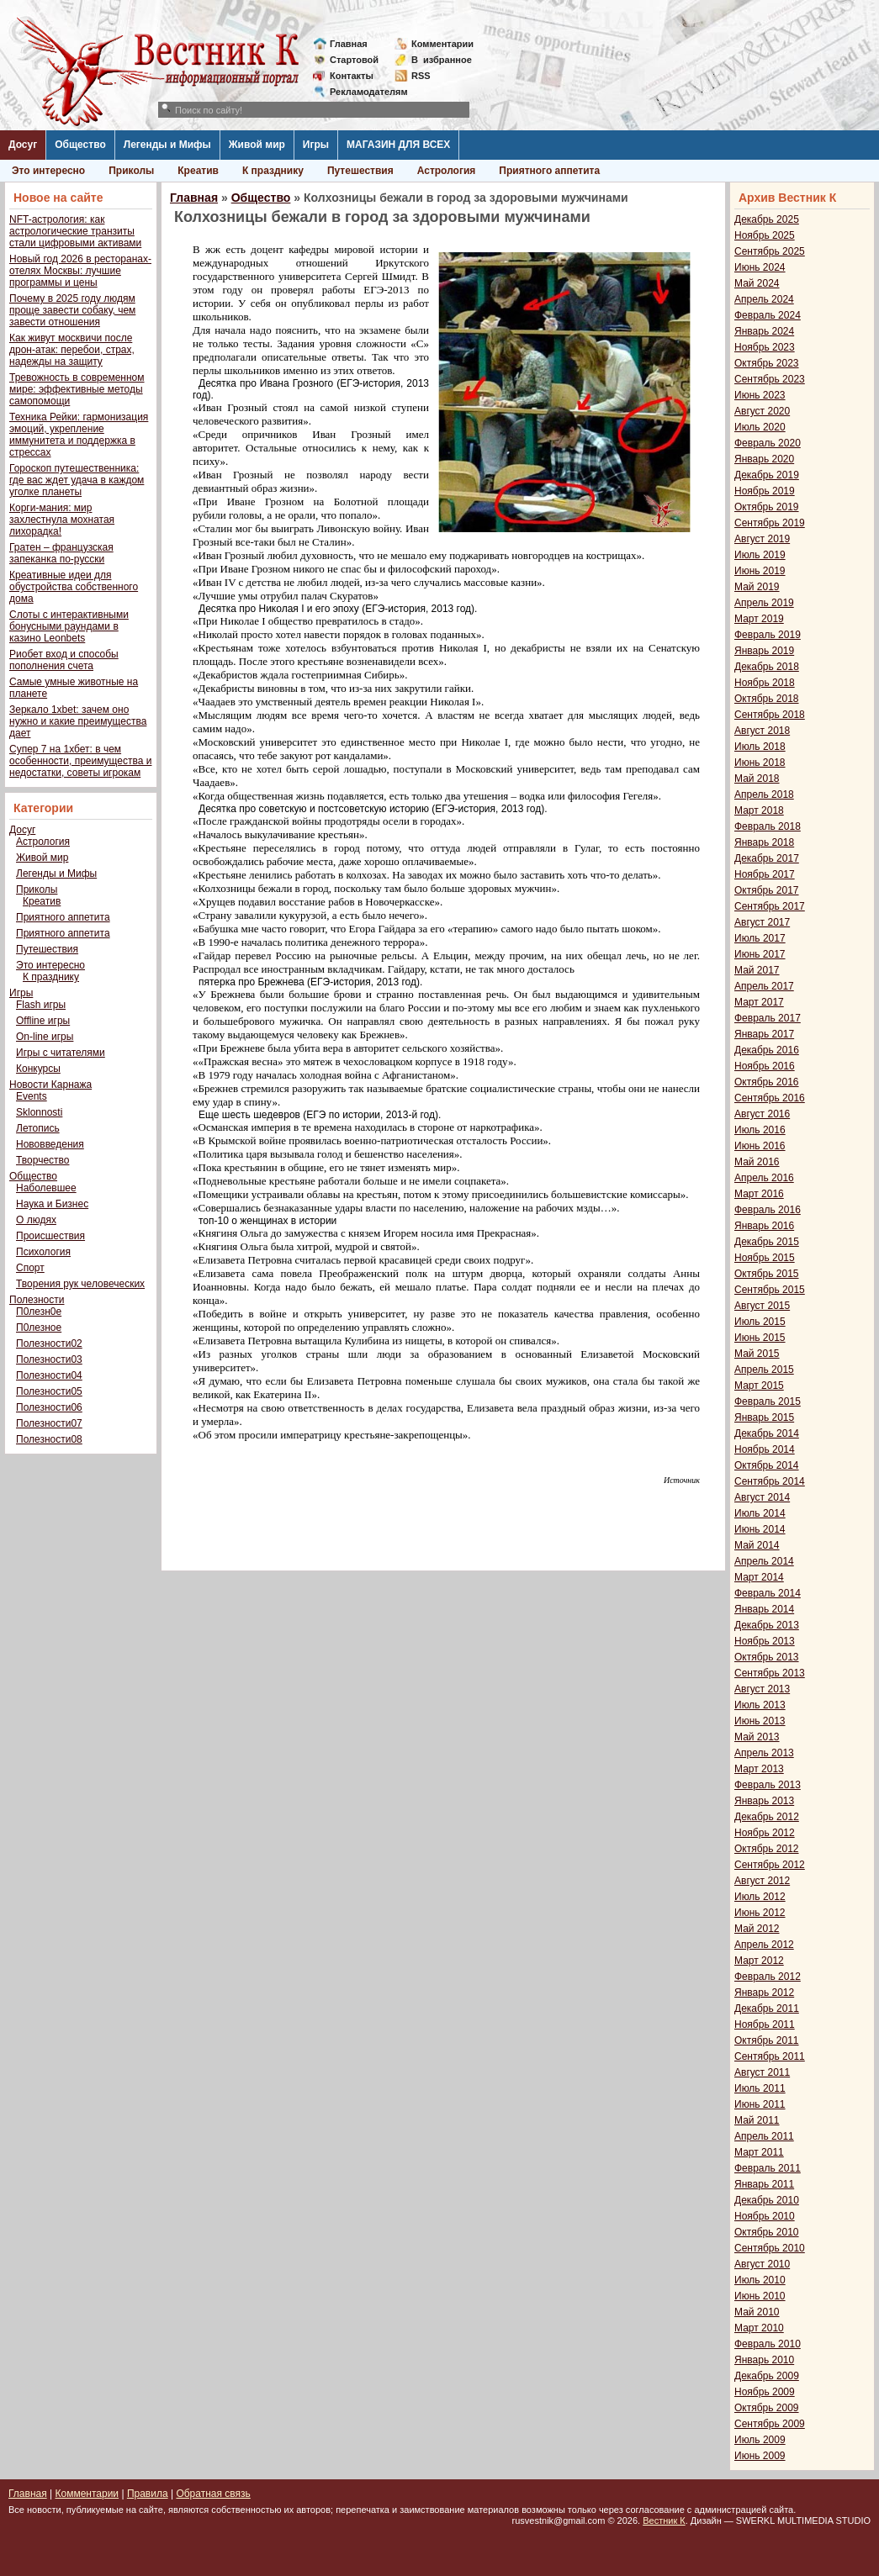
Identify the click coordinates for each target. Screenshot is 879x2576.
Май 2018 (757, 778)
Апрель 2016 (764, 1178)
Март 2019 (759, 619)
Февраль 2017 (767, 1018)
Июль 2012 (760, 1897)
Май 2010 (757, 2312)
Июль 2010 (760, 2280)
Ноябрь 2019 (764, 491)
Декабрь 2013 (766, 1625)
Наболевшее (46, 1188)
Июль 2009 (760, 2440)
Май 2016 (757, 1162)
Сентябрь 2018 (769, 715)
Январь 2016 (764, 1226)
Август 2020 (762, 411)
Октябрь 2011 (766, 2040)
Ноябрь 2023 (764, 347)
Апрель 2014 (764, 1561)
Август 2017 (762, 922)
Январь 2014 (764, 1609)
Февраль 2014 (767, 1593)
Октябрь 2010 (766, 2232)
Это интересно (48, 171)
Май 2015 (757, 1353)
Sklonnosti (39, 1112)
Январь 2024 (764, 331)
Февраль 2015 (767, 1401)
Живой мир (257, 144)
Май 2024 (757, 283)
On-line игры (44, 1037)
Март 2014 (759, 1577)
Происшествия (50, 1236)
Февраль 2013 (767, 1785)
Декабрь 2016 (766, 1050)
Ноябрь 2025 (764, 235)
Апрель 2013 (764, 1753)
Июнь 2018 (760, 762)
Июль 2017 (760, 938)
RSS (421, 76)
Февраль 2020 (767, 443)
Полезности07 (49, 1423)
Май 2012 (757, 1929)
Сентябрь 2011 (769, 2056)
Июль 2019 (760, 555)
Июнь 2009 (760, 2456)
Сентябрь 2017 (769, 906)
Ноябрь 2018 (764, 683)
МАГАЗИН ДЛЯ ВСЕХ (398, 144)
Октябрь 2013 (766, 1657)
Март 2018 (759, 810)
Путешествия (360, 171)
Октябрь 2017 (766, 890)
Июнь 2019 (760, 571)
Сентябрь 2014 (769, 1481)
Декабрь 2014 (766, 1433)
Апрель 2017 (764, 986)
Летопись (38, 1128)
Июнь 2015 (760, 1337)
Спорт (30, 1268)
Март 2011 (759, 2152)
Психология (43, 1252)
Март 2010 (759, 2328)
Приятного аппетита (549, 171)
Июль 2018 (760, 746)
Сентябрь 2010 (769, 2248)
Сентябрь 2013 (769, 1673)
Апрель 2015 (764, 1369)
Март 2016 (759, 1194)
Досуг (22, 144)
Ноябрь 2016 (764, 1066)
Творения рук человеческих (80, 1284)
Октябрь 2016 (766, 1082)
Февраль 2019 (767, 635)
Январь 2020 (764, 459)
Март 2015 (759, 1385)
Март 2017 (759, 1002)
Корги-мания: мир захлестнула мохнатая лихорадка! (61, 519)
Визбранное (441, 60)
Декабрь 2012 (766, 1817)
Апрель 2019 (764, 603)
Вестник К (664, 2520)
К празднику (273, 171)
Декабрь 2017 (766, 858)
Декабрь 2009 (766, 2376)
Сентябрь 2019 (769, 523)
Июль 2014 (760, 1513)
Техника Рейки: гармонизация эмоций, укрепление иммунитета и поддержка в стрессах (78, 434)
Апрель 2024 (764, 299)
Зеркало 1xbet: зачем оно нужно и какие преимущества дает (77, 721)
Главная (349, 44)
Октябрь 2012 (766, 1849)
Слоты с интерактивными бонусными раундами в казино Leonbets (69, 626)
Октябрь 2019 (766, 507)
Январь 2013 (764, 1801)
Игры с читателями (60, 1052)
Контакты (351, 76)
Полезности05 (49, 1391)
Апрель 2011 (764, 2136)
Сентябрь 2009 (769, 2424)
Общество (80, 144)
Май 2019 (757, 587)
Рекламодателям (362, 92)
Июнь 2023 (760, 395)
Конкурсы (38, 1068)
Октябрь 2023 (766, 363)
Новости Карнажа (50, 1084)
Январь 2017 (764, 1034)
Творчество (42, 1160)
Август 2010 (762, 2264)
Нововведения (50, 1144)
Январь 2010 (764, 2360)
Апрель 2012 (764, 1944)
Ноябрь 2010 (764, 2216)
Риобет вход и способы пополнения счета (64, 660)
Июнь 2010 (760, 2296)
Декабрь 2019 (766, 475)
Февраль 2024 (767, 315)
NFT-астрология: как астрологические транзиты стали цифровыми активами (75, 231)
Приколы (131, 171)
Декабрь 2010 (766, 2200)
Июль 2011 (760, 2088)
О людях (36, 1220)
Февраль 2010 (767, 2344)
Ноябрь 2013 (764, 1641)
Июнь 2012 (760, 1913)
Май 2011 (757, 2120)
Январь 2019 (764, 651)
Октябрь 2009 (766, 2408)
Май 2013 (757, 1737)
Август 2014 (762, 1497)
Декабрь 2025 (766, 219)
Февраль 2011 (767, 2168)
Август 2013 (762, 1689)
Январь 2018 (764, 842)
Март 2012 (759, 1960)
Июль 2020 (760, 427)
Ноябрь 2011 (764, 2024)
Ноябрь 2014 (764, 1449)
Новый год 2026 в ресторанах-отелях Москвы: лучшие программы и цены (80, 270)
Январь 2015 (764, 1417)
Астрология (446, 171)
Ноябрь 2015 (764, 1258)
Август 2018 (762, 730)
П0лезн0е (38, 1311)
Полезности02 (49, 1343)
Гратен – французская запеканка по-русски (61, 553)
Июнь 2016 (760, 1146)
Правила (147, 2493)
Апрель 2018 (764, 794)
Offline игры (43, 1021)
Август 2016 (762, 1114)
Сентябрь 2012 (769, 1865)
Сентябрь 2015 (769, 1290)
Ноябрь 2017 (764, 874)
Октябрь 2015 (766, 1274)
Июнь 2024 (760, 267)
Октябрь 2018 (766, 699)
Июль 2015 (760, 1322)
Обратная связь (213, 2493)
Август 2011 (762, 2072)
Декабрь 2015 (766, 1242)
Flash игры (41, 1005)
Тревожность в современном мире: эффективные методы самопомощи (77, 389)
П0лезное (38, 1327)
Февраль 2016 (767, 1210)
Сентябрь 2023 (769, 379)
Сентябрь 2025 (769, 251)
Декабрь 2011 (766, 2008)
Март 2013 (759, 1769)
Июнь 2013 (760, 1721)
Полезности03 (49, 1359)
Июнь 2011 (760, 2104)
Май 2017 (757, 970)
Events (31, 1096)
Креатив (198, 171)
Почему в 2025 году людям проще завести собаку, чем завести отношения (72, 310)
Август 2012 (762, 1881)
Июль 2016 (760, 1130)
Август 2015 (762, 1306)
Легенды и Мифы (167, 144)
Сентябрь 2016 (769, 1098)
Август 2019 (762, 539)
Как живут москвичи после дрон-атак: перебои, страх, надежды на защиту (72, 349)
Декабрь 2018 (766, 667)
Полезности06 (49, 1407)
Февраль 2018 (767, 826)
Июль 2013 (760, 1705)
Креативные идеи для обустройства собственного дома (73, 586)
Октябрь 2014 (766, 1465)
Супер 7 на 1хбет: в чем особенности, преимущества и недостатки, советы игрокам (80, 761)
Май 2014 (757, 1545)
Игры (316, 144)
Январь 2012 (764, 1992)
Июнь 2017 (760, 954)
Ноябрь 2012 (764, 1833)
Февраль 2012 (767, 1976)
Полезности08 (49, 1439)
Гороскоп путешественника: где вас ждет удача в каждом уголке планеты (76, 480)
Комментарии (442, 44)
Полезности (36, 1300)
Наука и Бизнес (52, 1204)
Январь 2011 (764, 2184)
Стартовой (354, 60)
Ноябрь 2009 (764, 2392)
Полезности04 (49, 1375)
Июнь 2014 (760, 1529)
